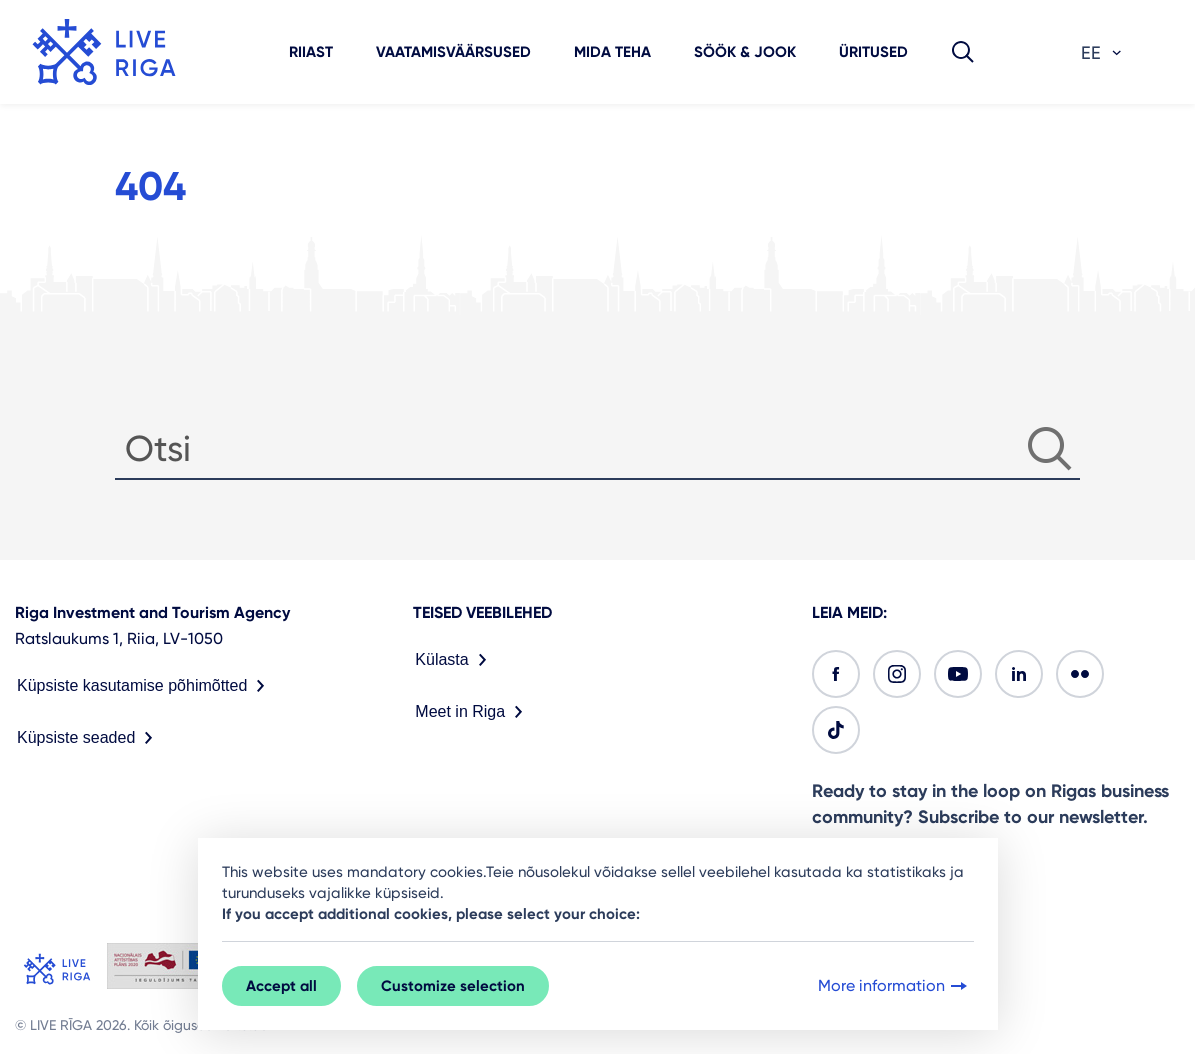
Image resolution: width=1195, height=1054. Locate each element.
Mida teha (612, 52)
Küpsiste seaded (89, 738)
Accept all (281, 986)
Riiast (311, 52)
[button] (963, 52)
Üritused (873, 52)
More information (894, 986)
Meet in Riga (473, 712)
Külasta (454, 660)
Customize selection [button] (453, 986)
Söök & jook (745, 52)
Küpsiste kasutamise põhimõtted (145, 686)
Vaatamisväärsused (453, 52)
